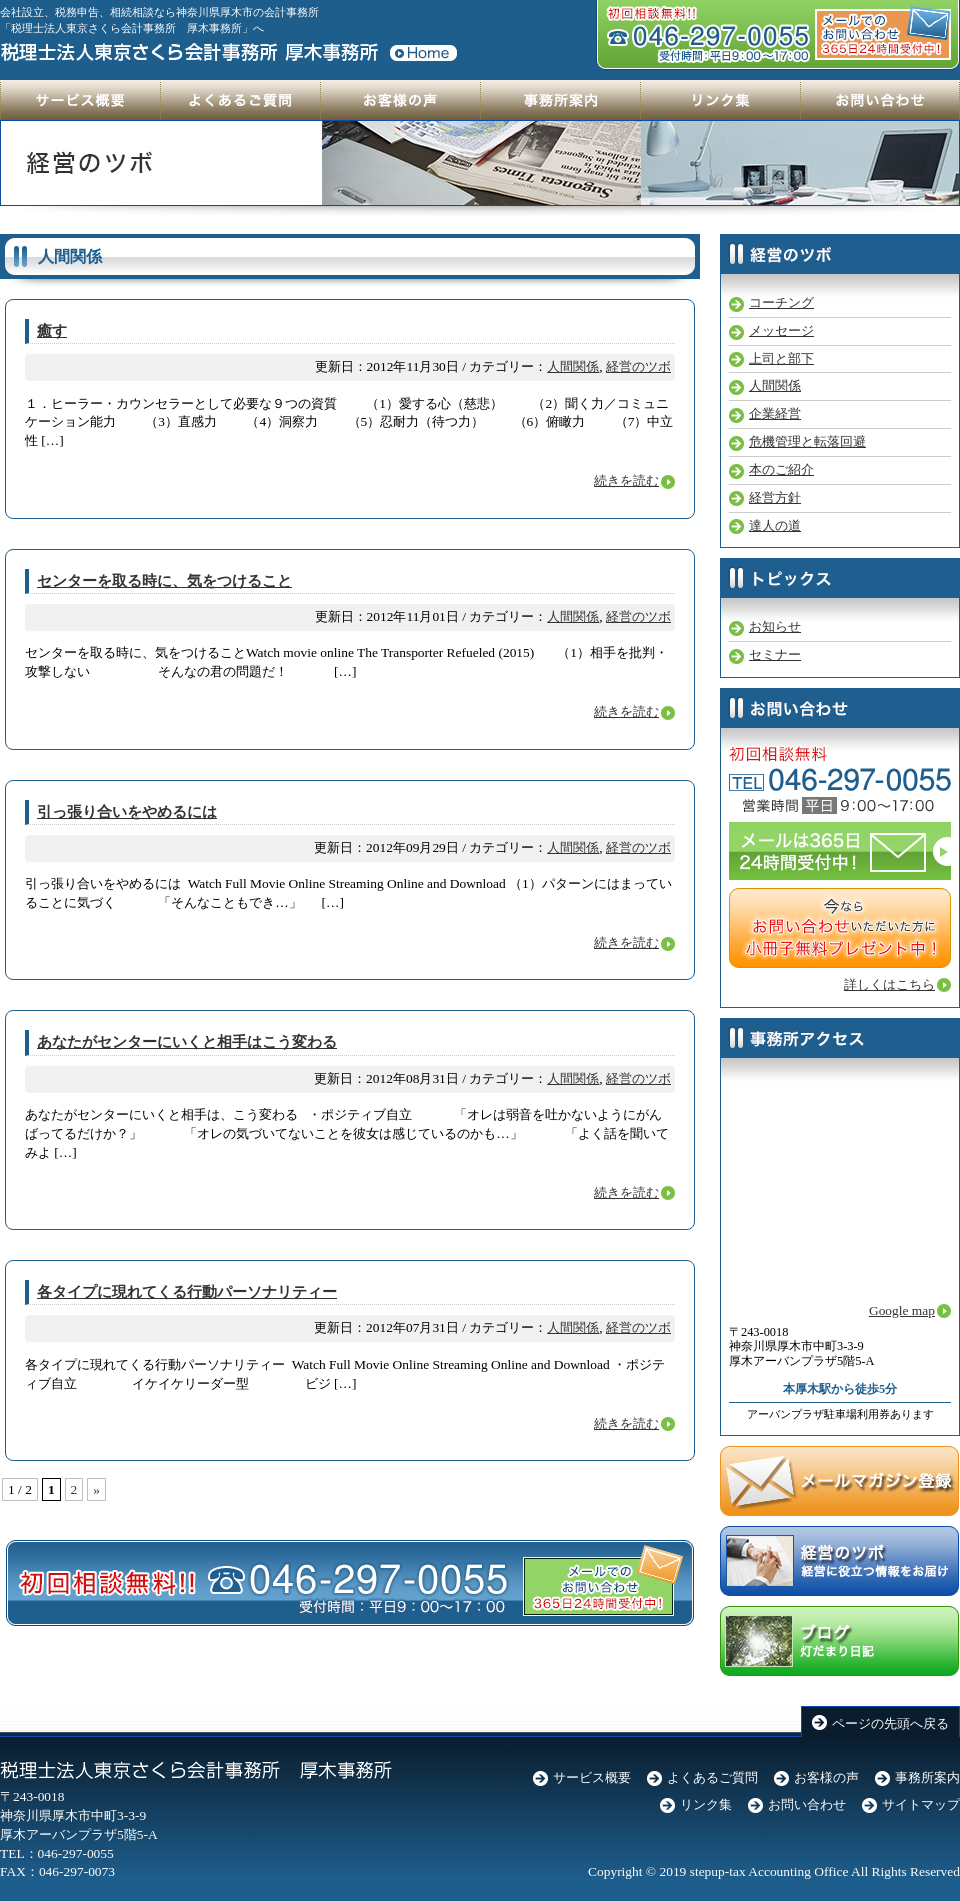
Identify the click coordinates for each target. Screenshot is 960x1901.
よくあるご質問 (712, 1777)
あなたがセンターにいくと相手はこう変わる (187, 1042)
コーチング (781, 302)
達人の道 (775, 525)
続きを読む (626, 480)
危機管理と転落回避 (807, 441)
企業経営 (775, 413)
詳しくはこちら (889, 984)
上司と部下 (781, 358)
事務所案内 (927, 1777)
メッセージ (781, 330)
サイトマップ (921, 1804)
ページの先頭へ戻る (890, 1723)
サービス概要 (592, 1777)
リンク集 (706, 1804)
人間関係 (573, 366)
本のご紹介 (781, 469)
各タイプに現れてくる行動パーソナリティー (187, 1292)
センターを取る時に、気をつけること (164, 581)
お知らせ (775, 626)
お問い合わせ (807, 1804)
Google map (902, 1310)
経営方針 (775, 497)
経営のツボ (638, 366)
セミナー (775, 654)
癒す (52, 331)
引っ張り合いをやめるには (127, 812)
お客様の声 (826, 1777)
